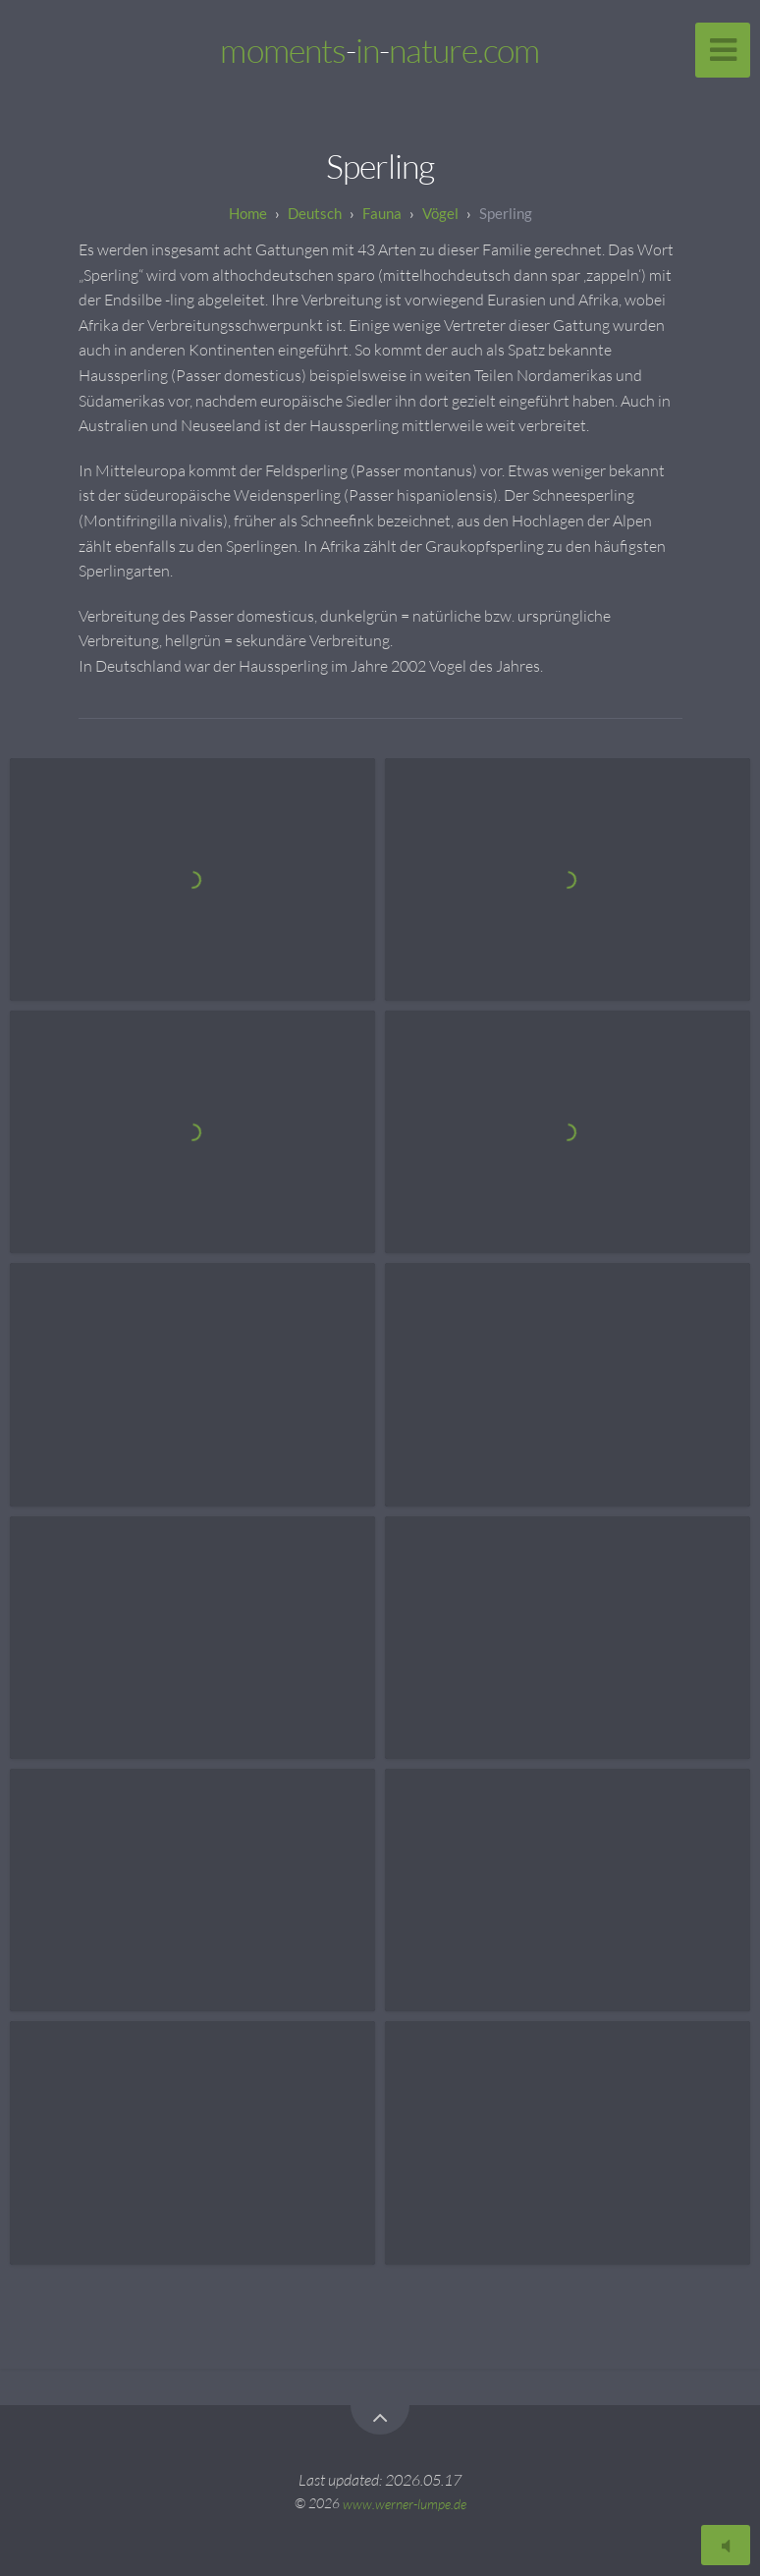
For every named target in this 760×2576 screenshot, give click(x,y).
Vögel (440, 213)
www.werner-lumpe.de (404, 2502)
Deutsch (315, 213)
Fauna (382, 213)
